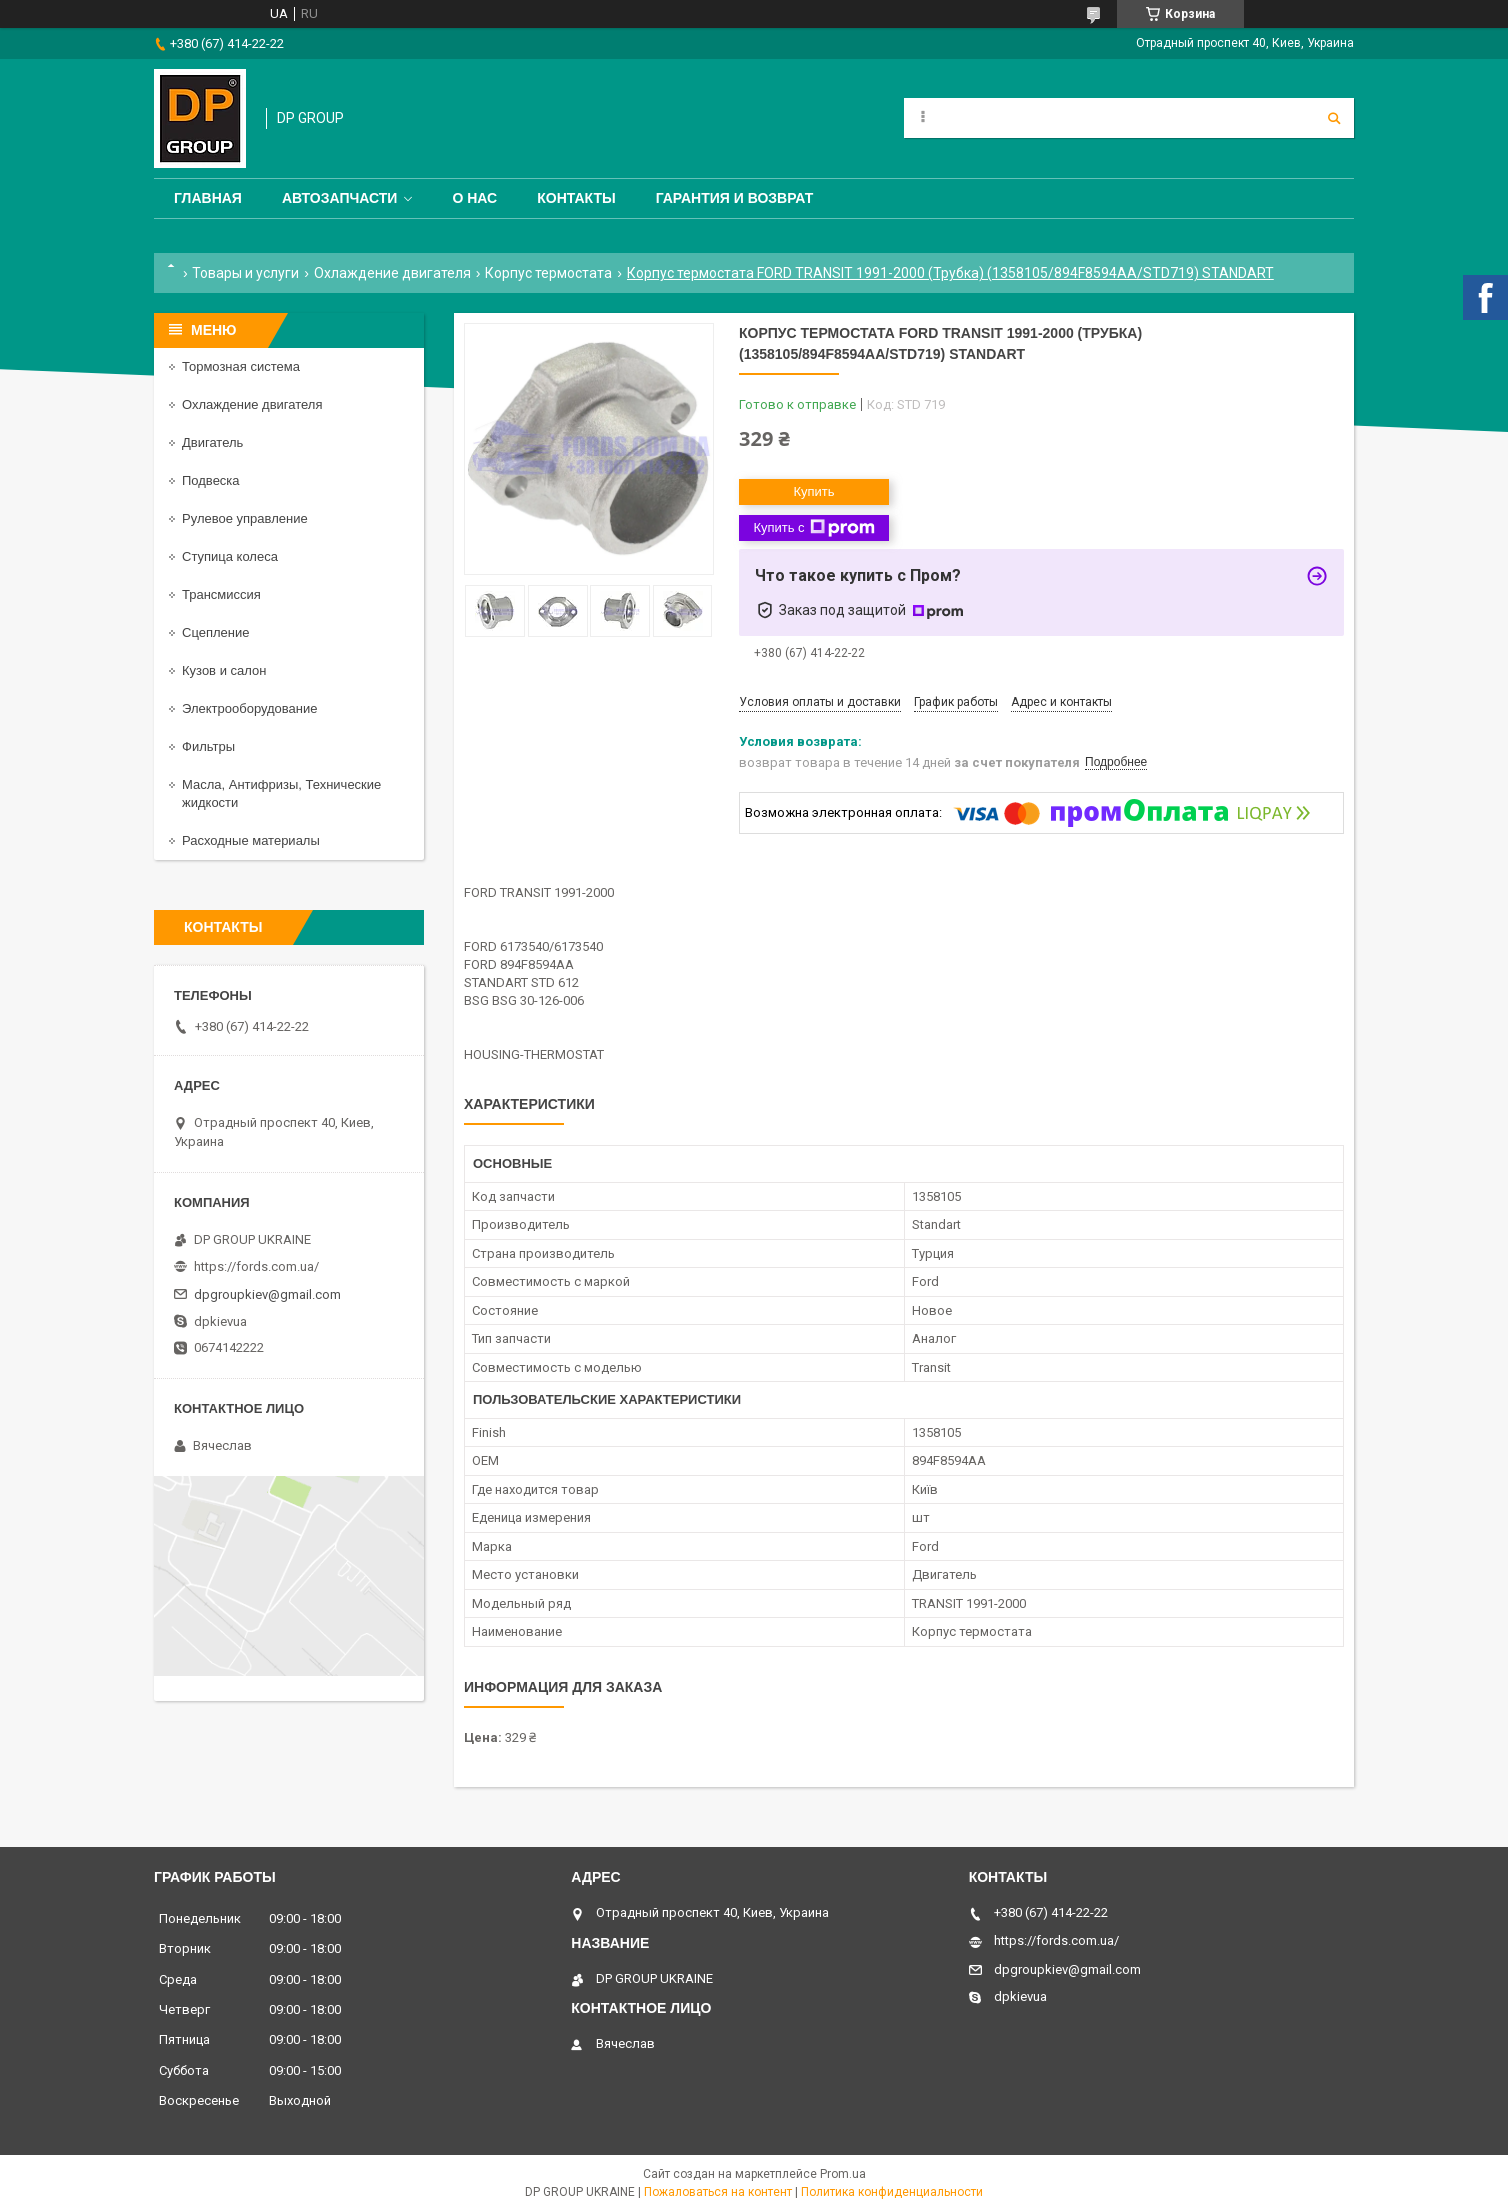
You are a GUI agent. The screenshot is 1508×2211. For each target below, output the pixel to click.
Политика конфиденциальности (892, 2192)
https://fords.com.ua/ (256, 1266)
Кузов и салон (224, 670)
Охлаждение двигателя (392, 273)
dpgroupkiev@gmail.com (267, 1294)
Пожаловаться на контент (718, 2192)
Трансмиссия (221, 594)
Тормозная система (241, 366)
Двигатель (212, 442)
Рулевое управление (245, 518)
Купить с (813, 528)
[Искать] (1334, 118)
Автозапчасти (340, 198)
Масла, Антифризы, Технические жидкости (281, 793)
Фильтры (208, 746)
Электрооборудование (250, 708)
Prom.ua (843, 2174)
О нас (474, 198)
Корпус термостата (548, 273)
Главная (208, 198)
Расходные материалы (251, 840)
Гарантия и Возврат (735, 198)
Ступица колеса (230, 556)
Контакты (576, 198)
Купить (813, 491)
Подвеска (211, 480)
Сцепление (215, 632)
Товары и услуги (245, 273)
